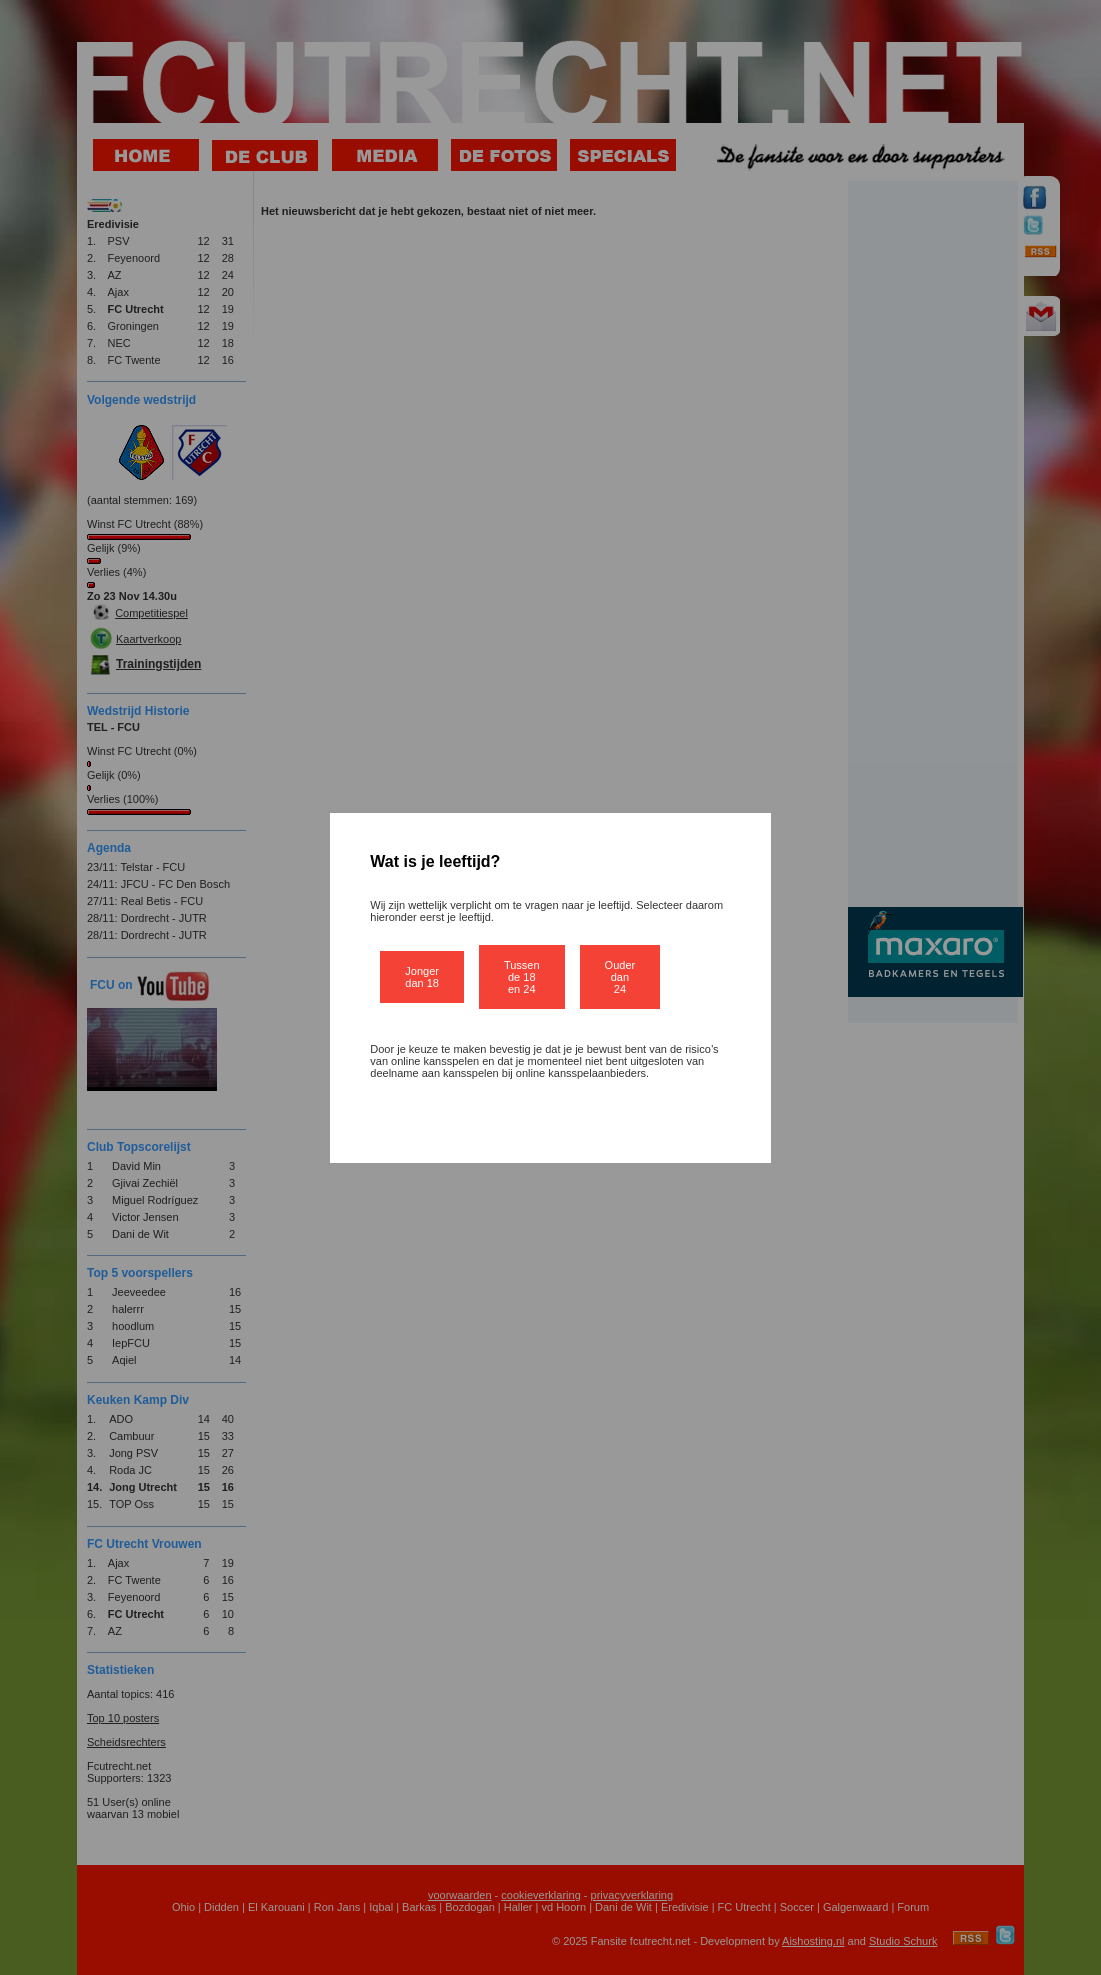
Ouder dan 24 (620, 977)
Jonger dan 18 (422, 977)
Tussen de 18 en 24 (522, 977)
